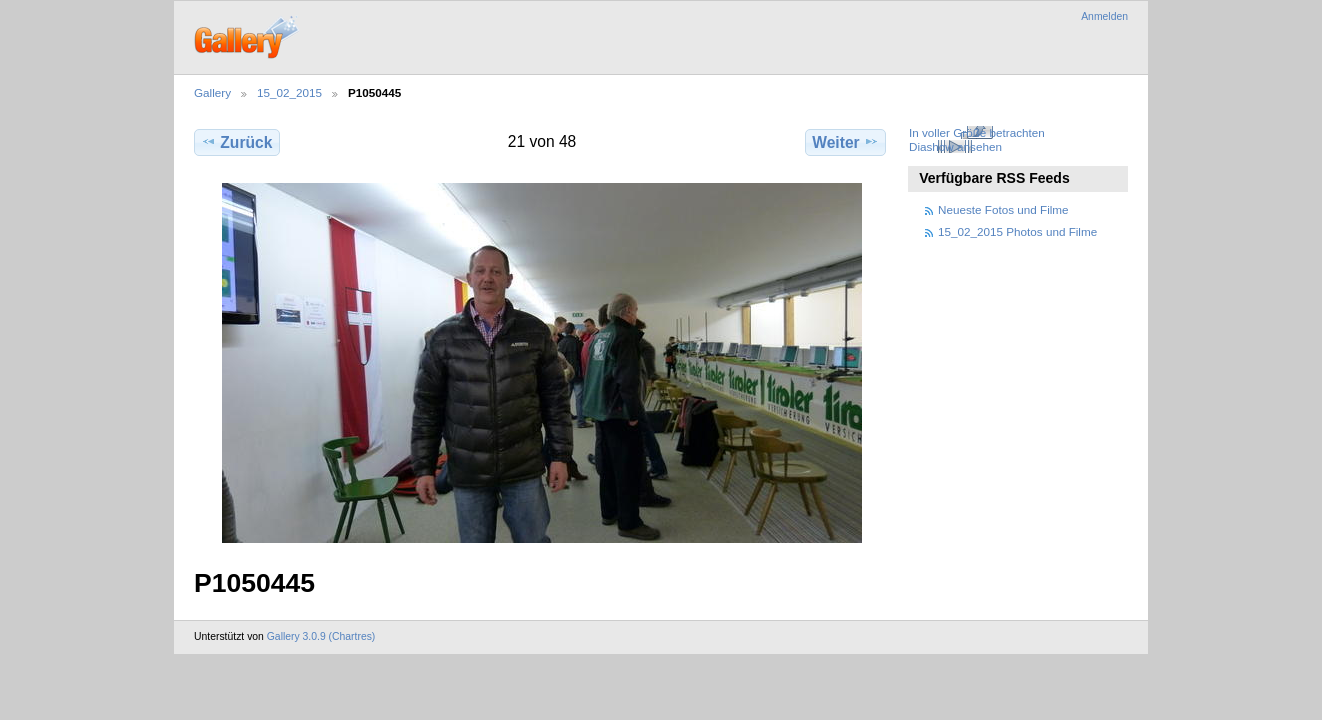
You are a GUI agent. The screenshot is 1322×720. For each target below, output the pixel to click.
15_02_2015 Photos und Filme (1017, 231)
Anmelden (1104, 16)
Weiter (845, 142)
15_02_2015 (289, 92)
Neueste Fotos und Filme (1003, 209)
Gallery (212, 92)
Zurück (236, 142)
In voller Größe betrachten (977, 132)
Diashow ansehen (955, 146)
